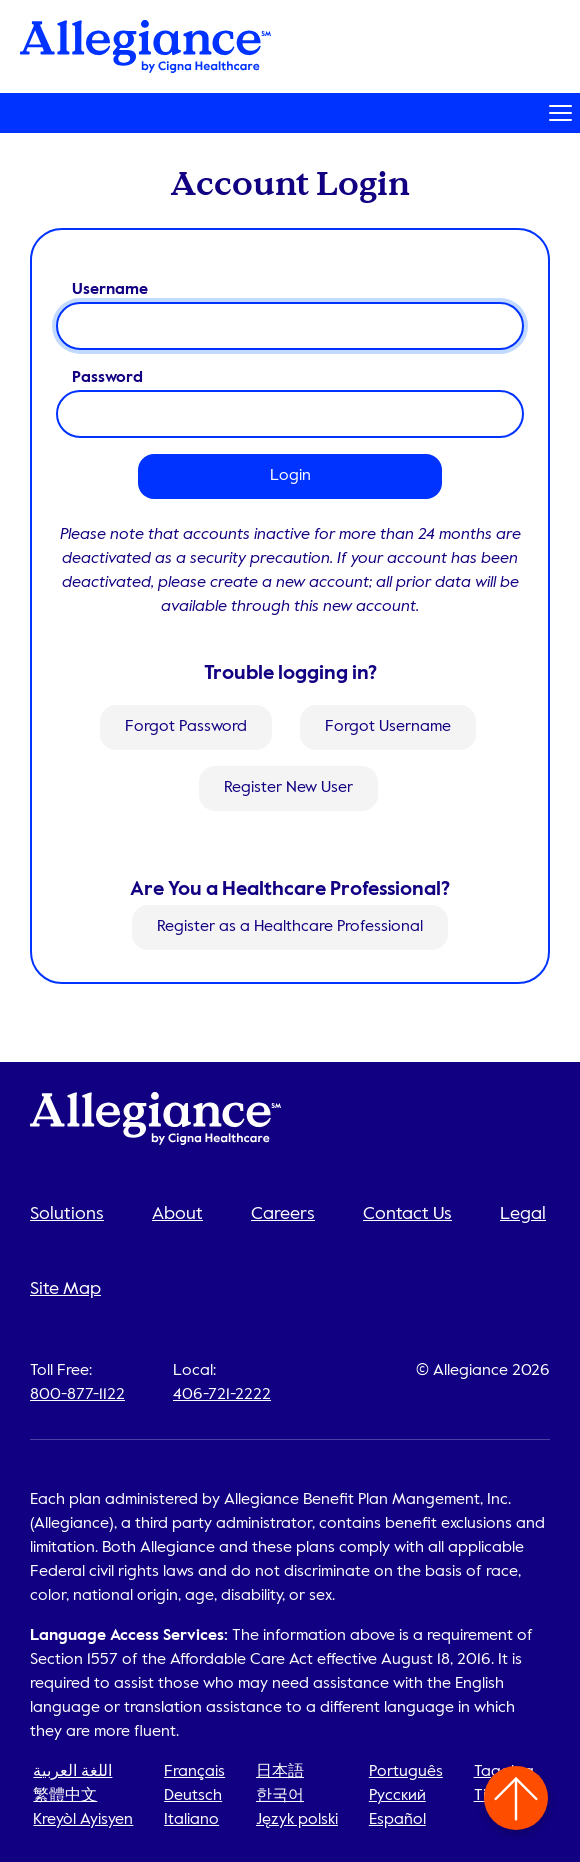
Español (397, 1820)
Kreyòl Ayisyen (83, 1820)
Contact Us (407, 1214)
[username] (290, 326)
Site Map (65, 1289)
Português (406, 1772)
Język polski (297, 1820)
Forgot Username (388, 727)
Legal (523, 1214)
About (177, 1214)
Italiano (191, 1820)
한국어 (280, 1796)
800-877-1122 (77, 1395)
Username (110, 290)
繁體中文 (65, 1796)
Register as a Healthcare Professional (290, 928)
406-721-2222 (222, 1395)
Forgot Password (186, 727)
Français (194, 1772)
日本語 (280, 1772)
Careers (283, 1214)
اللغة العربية (72, 1772)
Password (107, 378)
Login (290, 476)
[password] (290, 414)
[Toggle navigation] (290, 113)
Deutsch (193, 1796)
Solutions (67, 1214)
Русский (397, 1796)
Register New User (288, 788)
